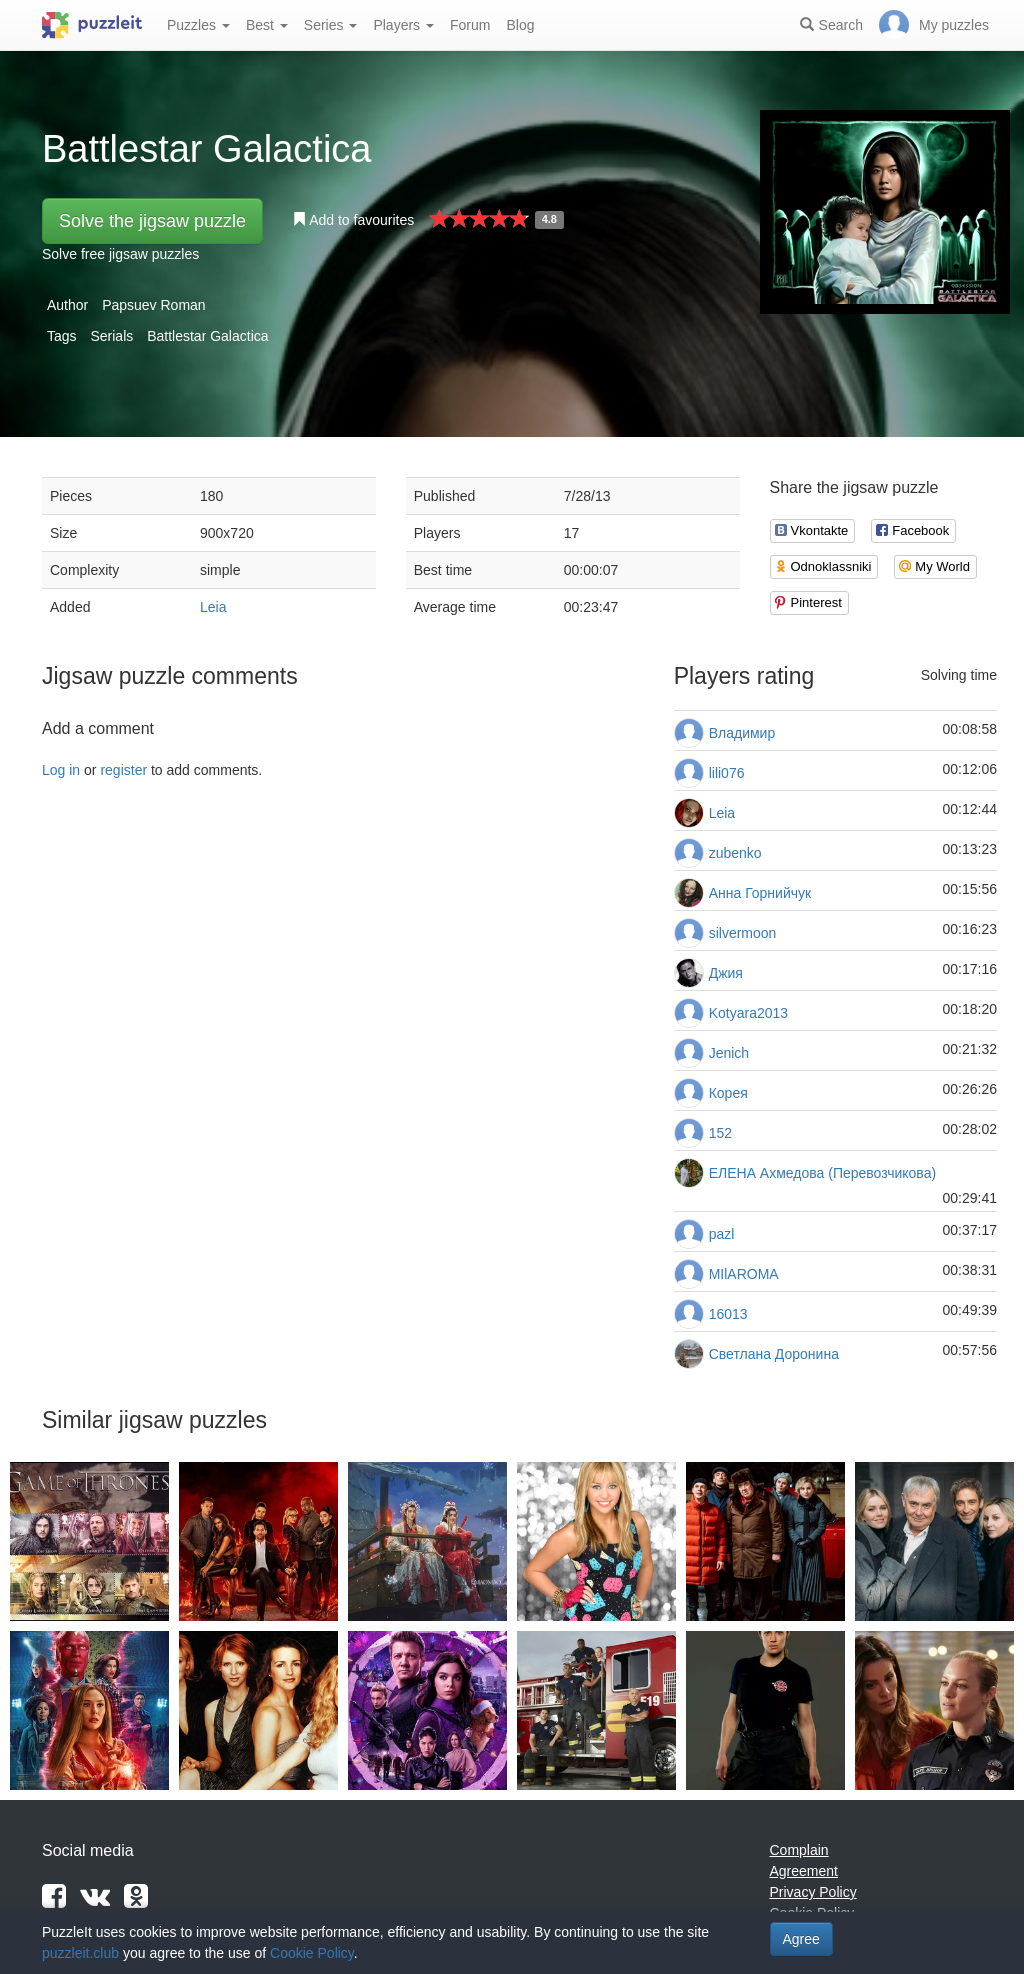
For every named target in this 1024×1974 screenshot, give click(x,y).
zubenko (735, 853)
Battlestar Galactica (207, 336)
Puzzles (198, 25)
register (123, 770)
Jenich (729, 1053)
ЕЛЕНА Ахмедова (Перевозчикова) (822, 1173)
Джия (726, 973)
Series (331, 25)
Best (267, 25)
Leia (213, 607)
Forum (470, 25)
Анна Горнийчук (760, 893)
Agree (801, 1939)
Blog (520, 25)
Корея (728, 1093)
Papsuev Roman (154, 305)
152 (720, 1133)
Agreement (804, 1871)
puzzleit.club (80, 1953)
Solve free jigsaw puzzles (120, 254)
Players (403, 25)
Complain (799, 1850)
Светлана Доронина (774, 1354)
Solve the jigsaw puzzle (152, 221)
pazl (722, 1234)
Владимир (742, 733)
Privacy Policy (813, 1892)
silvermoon (743, 933)
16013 (728, 1314)
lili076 (727, 773)
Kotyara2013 (748, 1013)
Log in (61, 770)
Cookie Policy (312, 1953)
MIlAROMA (744, 1274)
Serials (111, 336)
